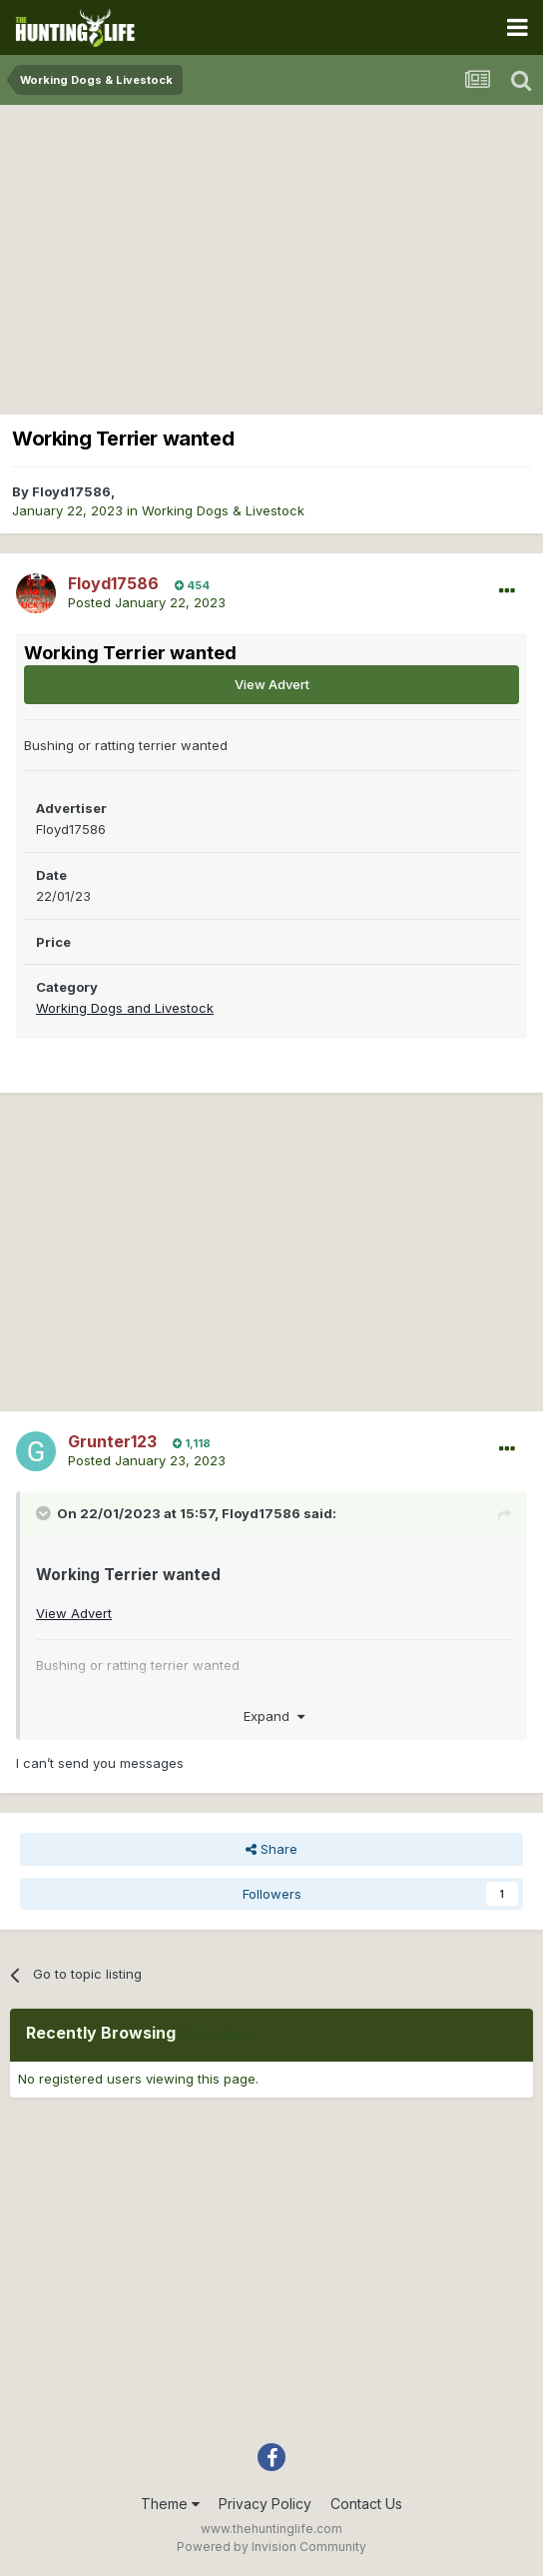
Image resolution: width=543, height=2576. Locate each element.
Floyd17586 (71, 491)
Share (271, 1849)
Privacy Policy (265, 2503)
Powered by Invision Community (271, 2546)
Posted (147, 602)
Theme (170, 2503)
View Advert (272, 684)
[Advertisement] (271, 255)
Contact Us (366, 2503)
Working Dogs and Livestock (125, 1008)
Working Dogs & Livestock (223, 510)
